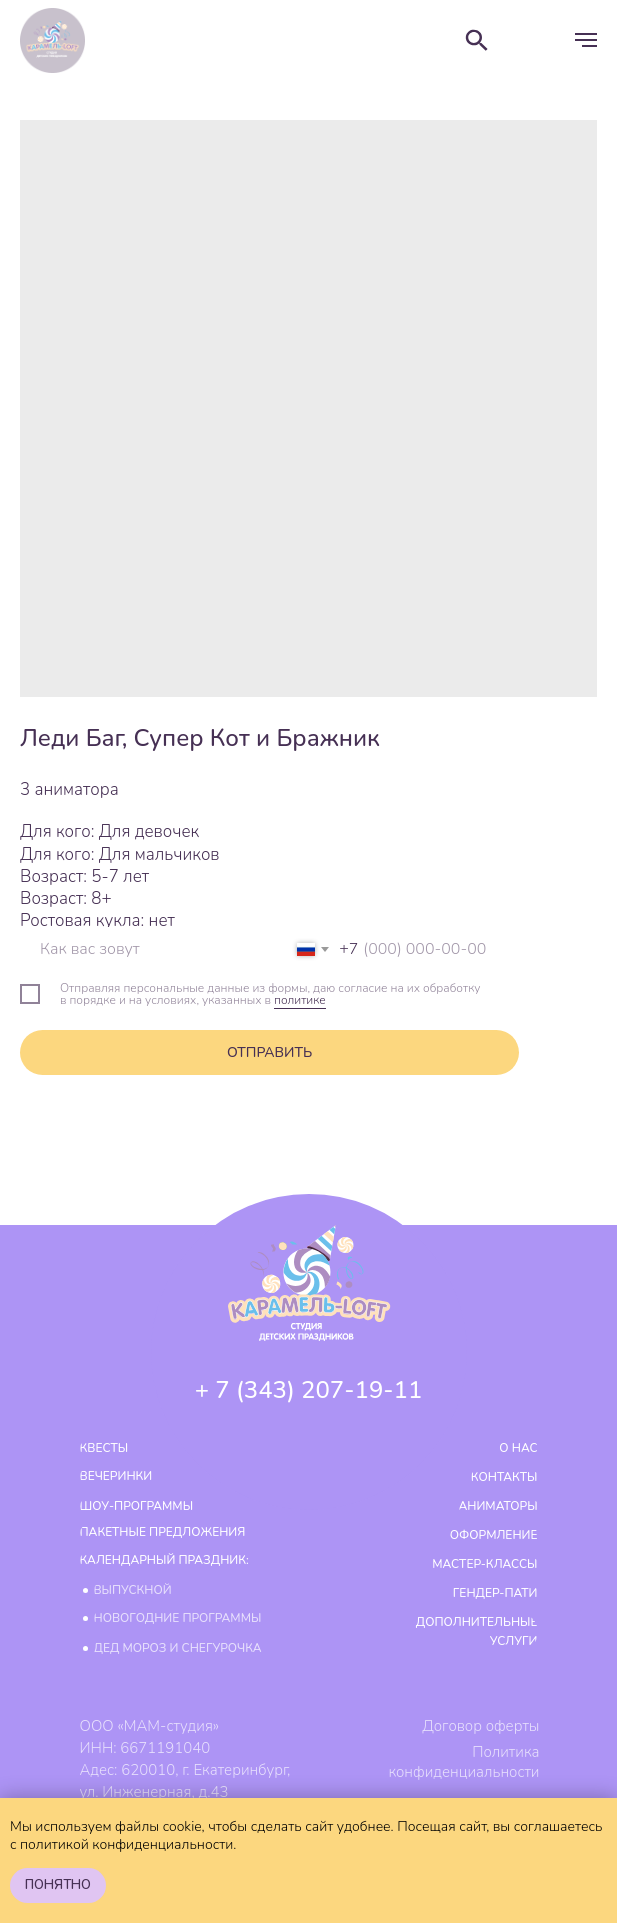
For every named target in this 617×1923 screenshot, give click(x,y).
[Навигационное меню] (586, 40)
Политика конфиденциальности (463, 1762)
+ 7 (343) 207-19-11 (309, 1390)
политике (300, 1000)
